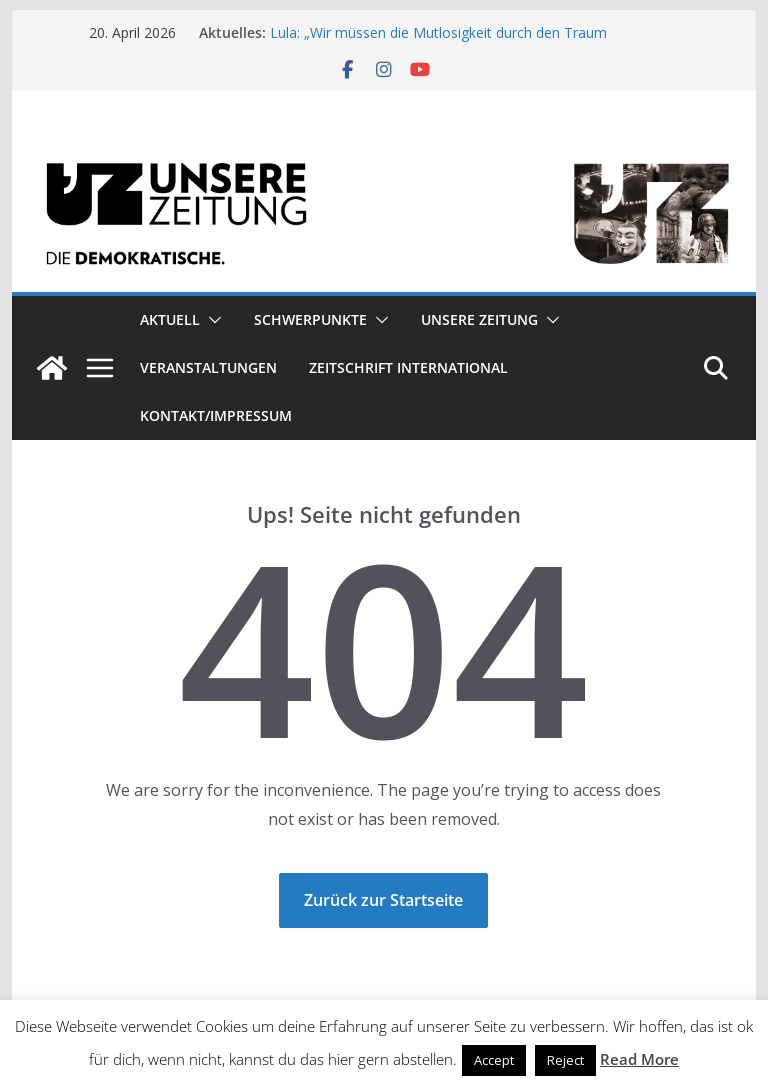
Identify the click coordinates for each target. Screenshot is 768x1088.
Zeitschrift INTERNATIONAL (408, 367)
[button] (211, 320)
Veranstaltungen (208, 367)
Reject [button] (565, 1060)
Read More (639, 1059)
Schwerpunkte (310, 319)
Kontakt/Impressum (216, 415)
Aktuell (170, 319)
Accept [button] (494, 1060)
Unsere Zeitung (479, 319)
